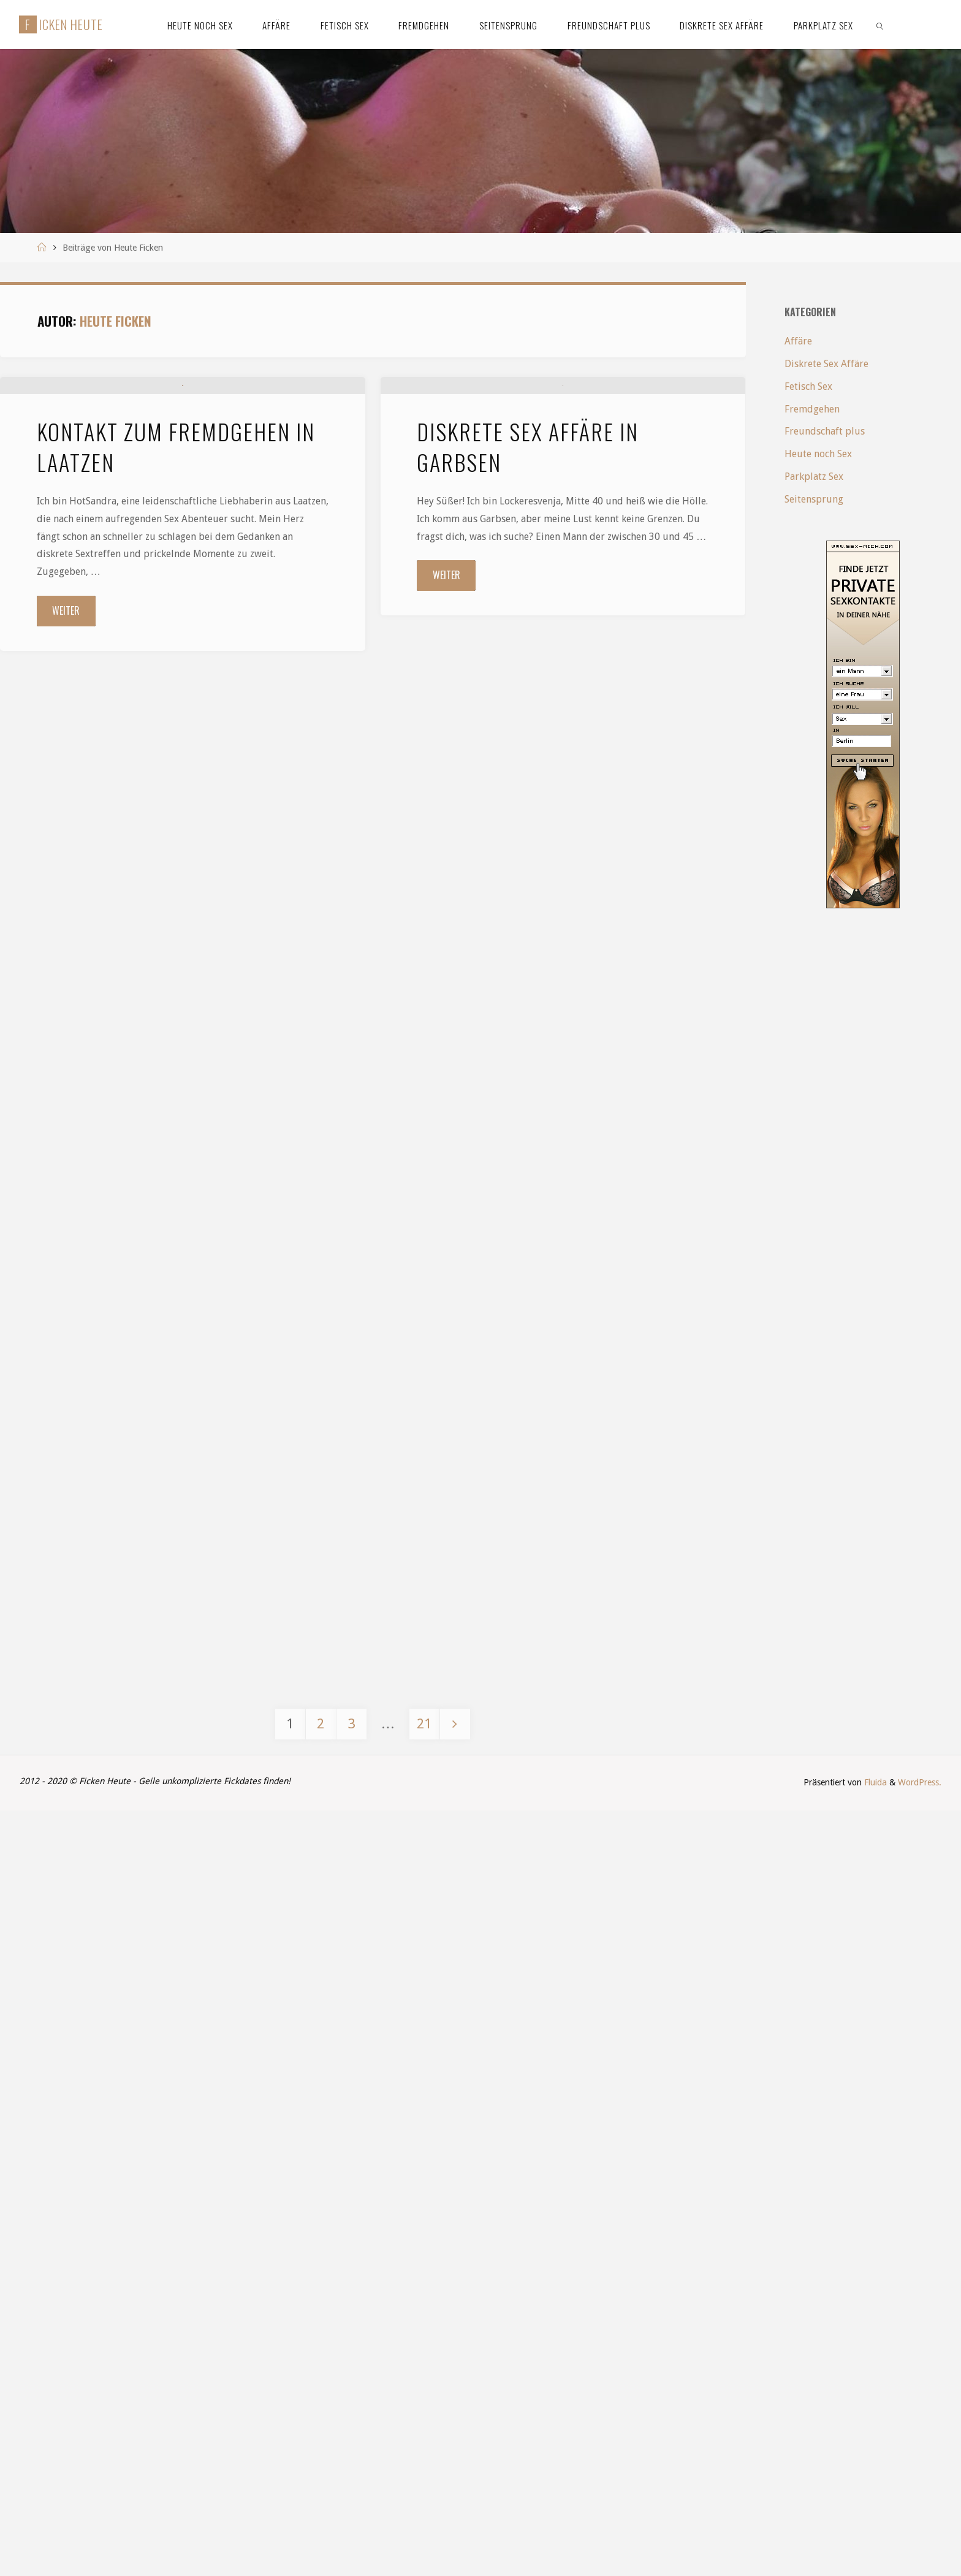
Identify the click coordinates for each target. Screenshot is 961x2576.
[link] (880, 24)
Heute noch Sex (818, 454)
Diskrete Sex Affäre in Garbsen (528, 588)
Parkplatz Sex (813, 476)
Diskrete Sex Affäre (826, 364)
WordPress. (919, 2548)
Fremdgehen (812, 409)
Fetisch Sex (808, 386)
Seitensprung (813, 499)
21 (424, 2489)
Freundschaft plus (824, 431)
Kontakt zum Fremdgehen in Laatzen (176, 588)
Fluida (874, 2548)
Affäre (798, 341)
